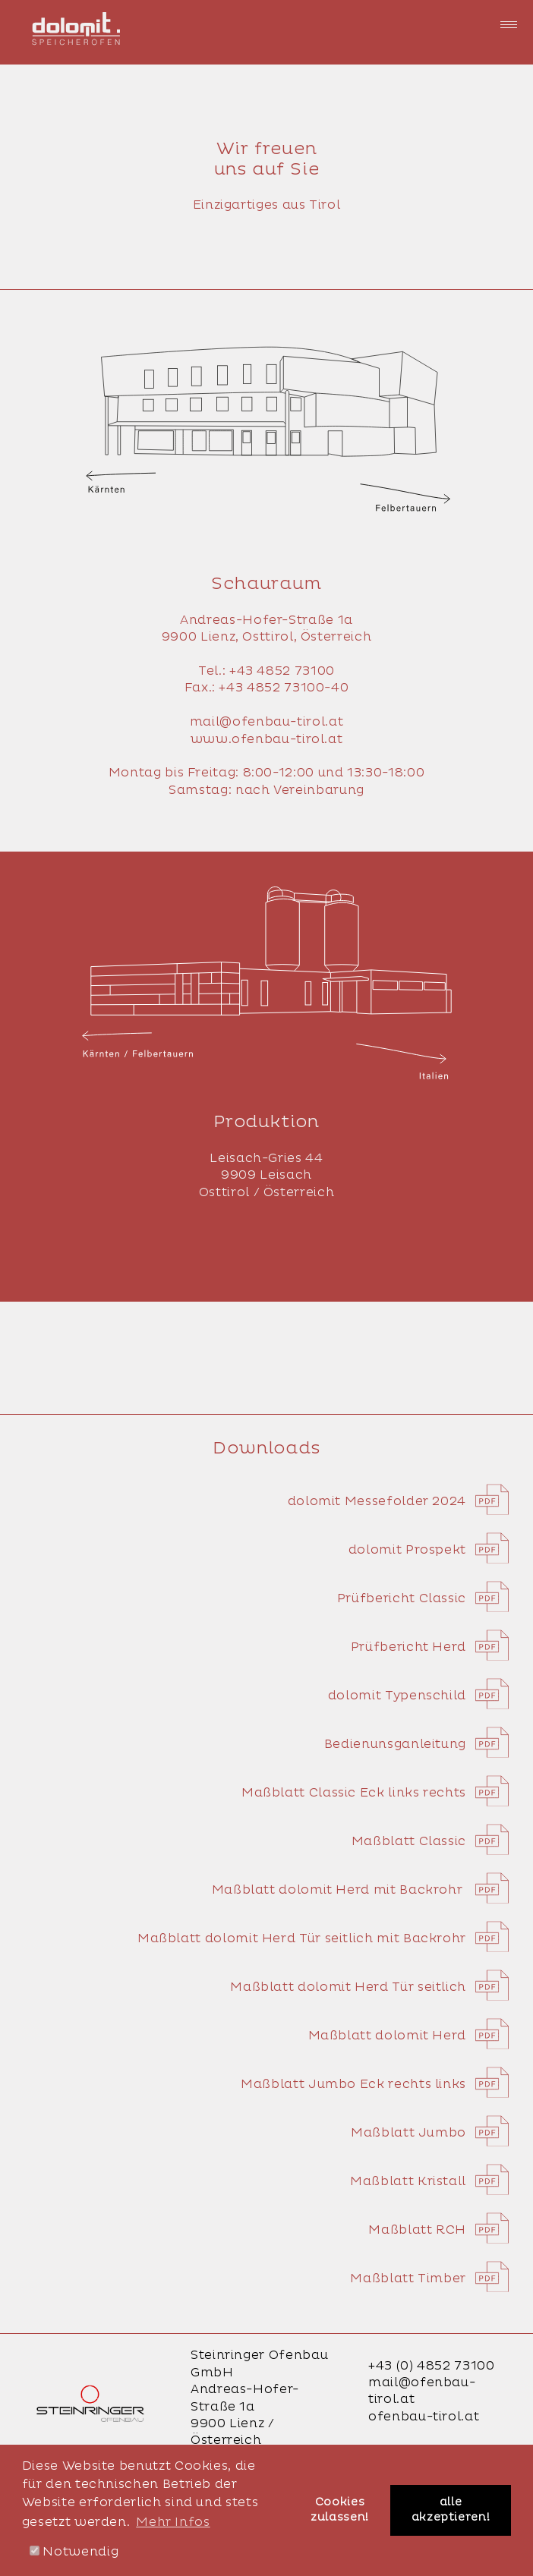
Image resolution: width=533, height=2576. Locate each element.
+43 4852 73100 (282, 671)
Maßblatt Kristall (429, 2181)
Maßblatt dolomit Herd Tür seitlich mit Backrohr (323, 1938)
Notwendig (74, 2551)
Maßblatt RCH (438, 2230)
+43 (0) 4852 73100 (431, 2365)
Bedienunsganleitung (416, 1744)
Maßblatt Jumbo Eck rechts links (375, 2084)
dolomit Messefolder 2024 (398, 1501)
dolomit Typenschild (418, 1695)
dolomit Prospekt (428, 1550)
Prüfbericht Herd (430, 1647)
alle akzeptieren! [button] (451, 2510)
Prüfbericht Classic (423, 1598)
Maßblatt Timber (429, 2278)
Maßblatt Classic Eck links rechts (375, 1792)
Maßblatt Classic (430, 1841)
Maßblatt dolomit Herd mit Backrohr (360, 1890)
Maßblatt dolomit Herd (408, 2035)
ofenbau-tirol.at (423, 2416)
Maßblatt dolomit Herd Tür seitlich (369, 1987)
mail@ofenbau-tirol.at (266, 721)
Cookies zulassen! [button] (340, 2510)
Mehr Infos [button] (173, 2522)
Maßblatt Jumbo (430, 2132)
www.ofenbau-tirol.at (267, 739)
